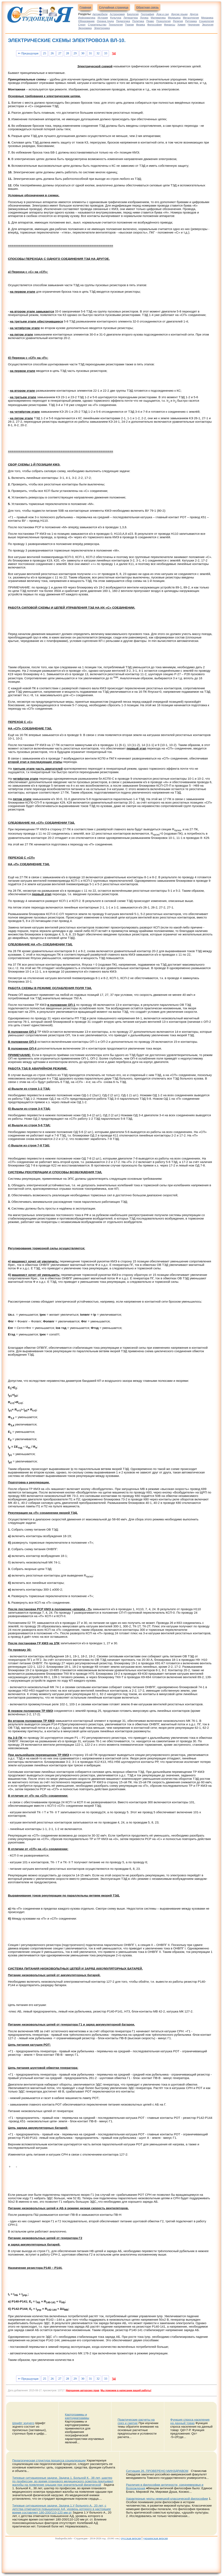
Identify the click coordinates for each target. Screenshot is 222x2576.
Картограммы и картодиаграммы (77, 2416)
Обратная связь (147, 7)
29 (75, 53)
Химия (181, 24)
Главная (85, 7)
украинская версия (155, 2538)
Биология (133, 14)
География (147, 14)
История (103, 17)
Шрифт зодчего (23, 2423)
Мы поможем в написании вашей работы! (126, 2390)
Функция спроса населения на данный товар (190, 2421)
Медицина (174, 17)
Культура (115, 17)
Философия (154, 24)
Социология (206, 21)
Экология (207, 24)
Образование (86, 21)
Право (150, 21)
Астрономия (117, 14)
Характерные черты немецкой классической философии (167, 2498)
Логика (144, 17)
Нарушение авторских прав (82, 2390)
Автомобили (100, 14)
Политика (138, 21)
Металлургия (191, 17)
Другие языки (179, 14)
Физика (140, 24)
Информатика (86, 17)
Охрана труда (105, 21)
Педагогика (123, 21)
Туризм (129, 24)
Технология (116, 24)
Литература (130, 17)
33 (105, 53)
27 (59, 53)
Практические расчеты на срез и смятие (136, 2421)
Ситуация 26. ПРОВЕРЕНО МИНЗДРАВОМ (157, 2471)
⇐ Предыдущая (28, 53)
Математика (158, 17)
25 (44, 53)
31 (90, 53)
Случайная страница (113, 7)
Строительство (97, 24)
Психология (163, 21)
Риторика (191, 21)
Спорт (82, 24)
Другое (194, 14)
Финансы (169, 24)
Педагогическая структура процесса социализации (49, 2460)
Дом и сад (163, 14)
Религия (178, 21)
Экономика (85, 28)
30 (82, 53)
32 (98, 53)
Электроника (102, 28)
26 (52, 53)
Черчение (194, 24)
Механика (207, 17)
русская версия (131, 2538)
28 (67, 53)
